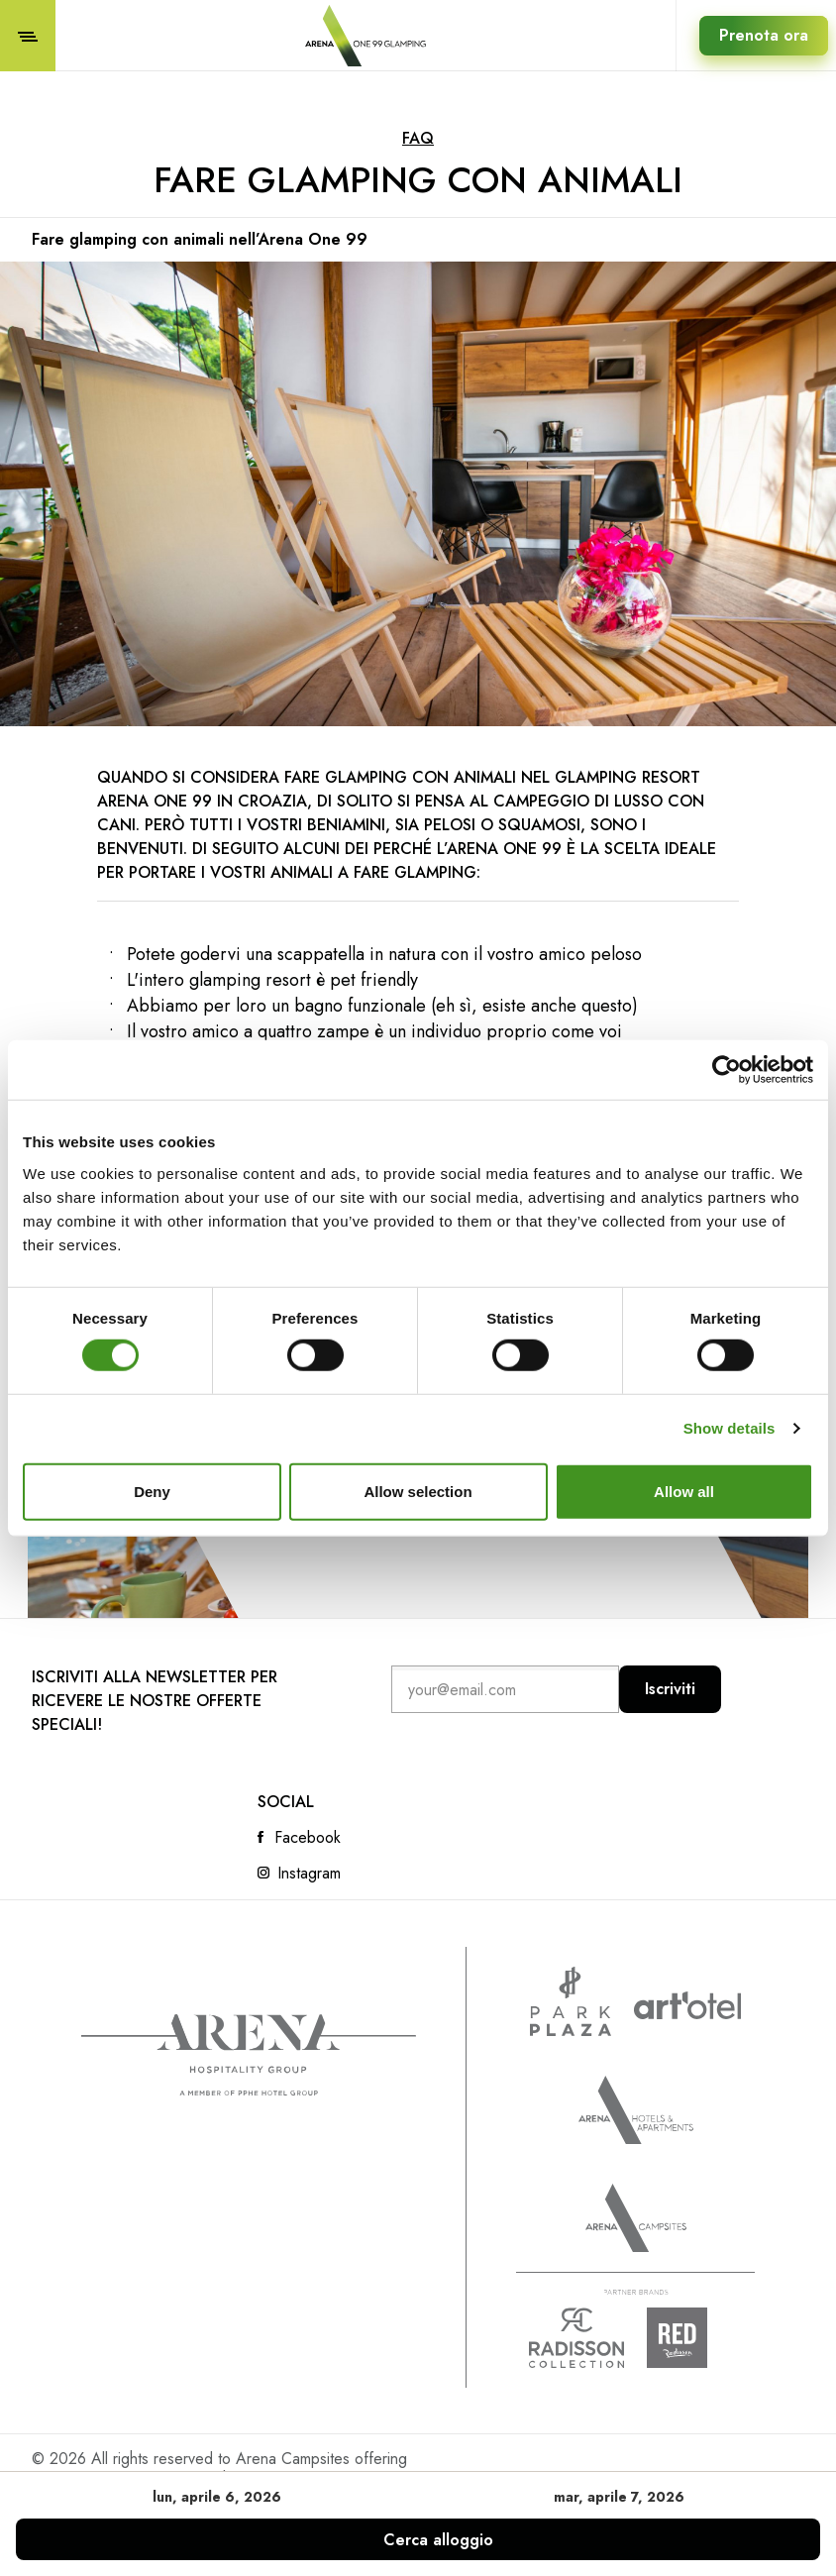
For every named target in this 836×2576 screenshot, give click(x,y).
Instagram (309, 1873)
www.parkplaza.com (570, 2001)
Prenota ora (763, 35)
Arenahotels (635, 2110)
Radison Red (694, 2338)
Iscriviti (670, 1688)
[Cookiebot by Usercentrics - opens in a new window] (726, 1070)
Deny (152, 1490)
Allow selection (417, 1490)
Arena (248, 2054)
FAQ (418, 138)
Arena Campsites (635, 2218)
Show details (729, 1428)
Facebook (307, 1838)
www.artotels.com (687, 2005)
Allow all (684, 1490)
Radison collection (576, 2338)
